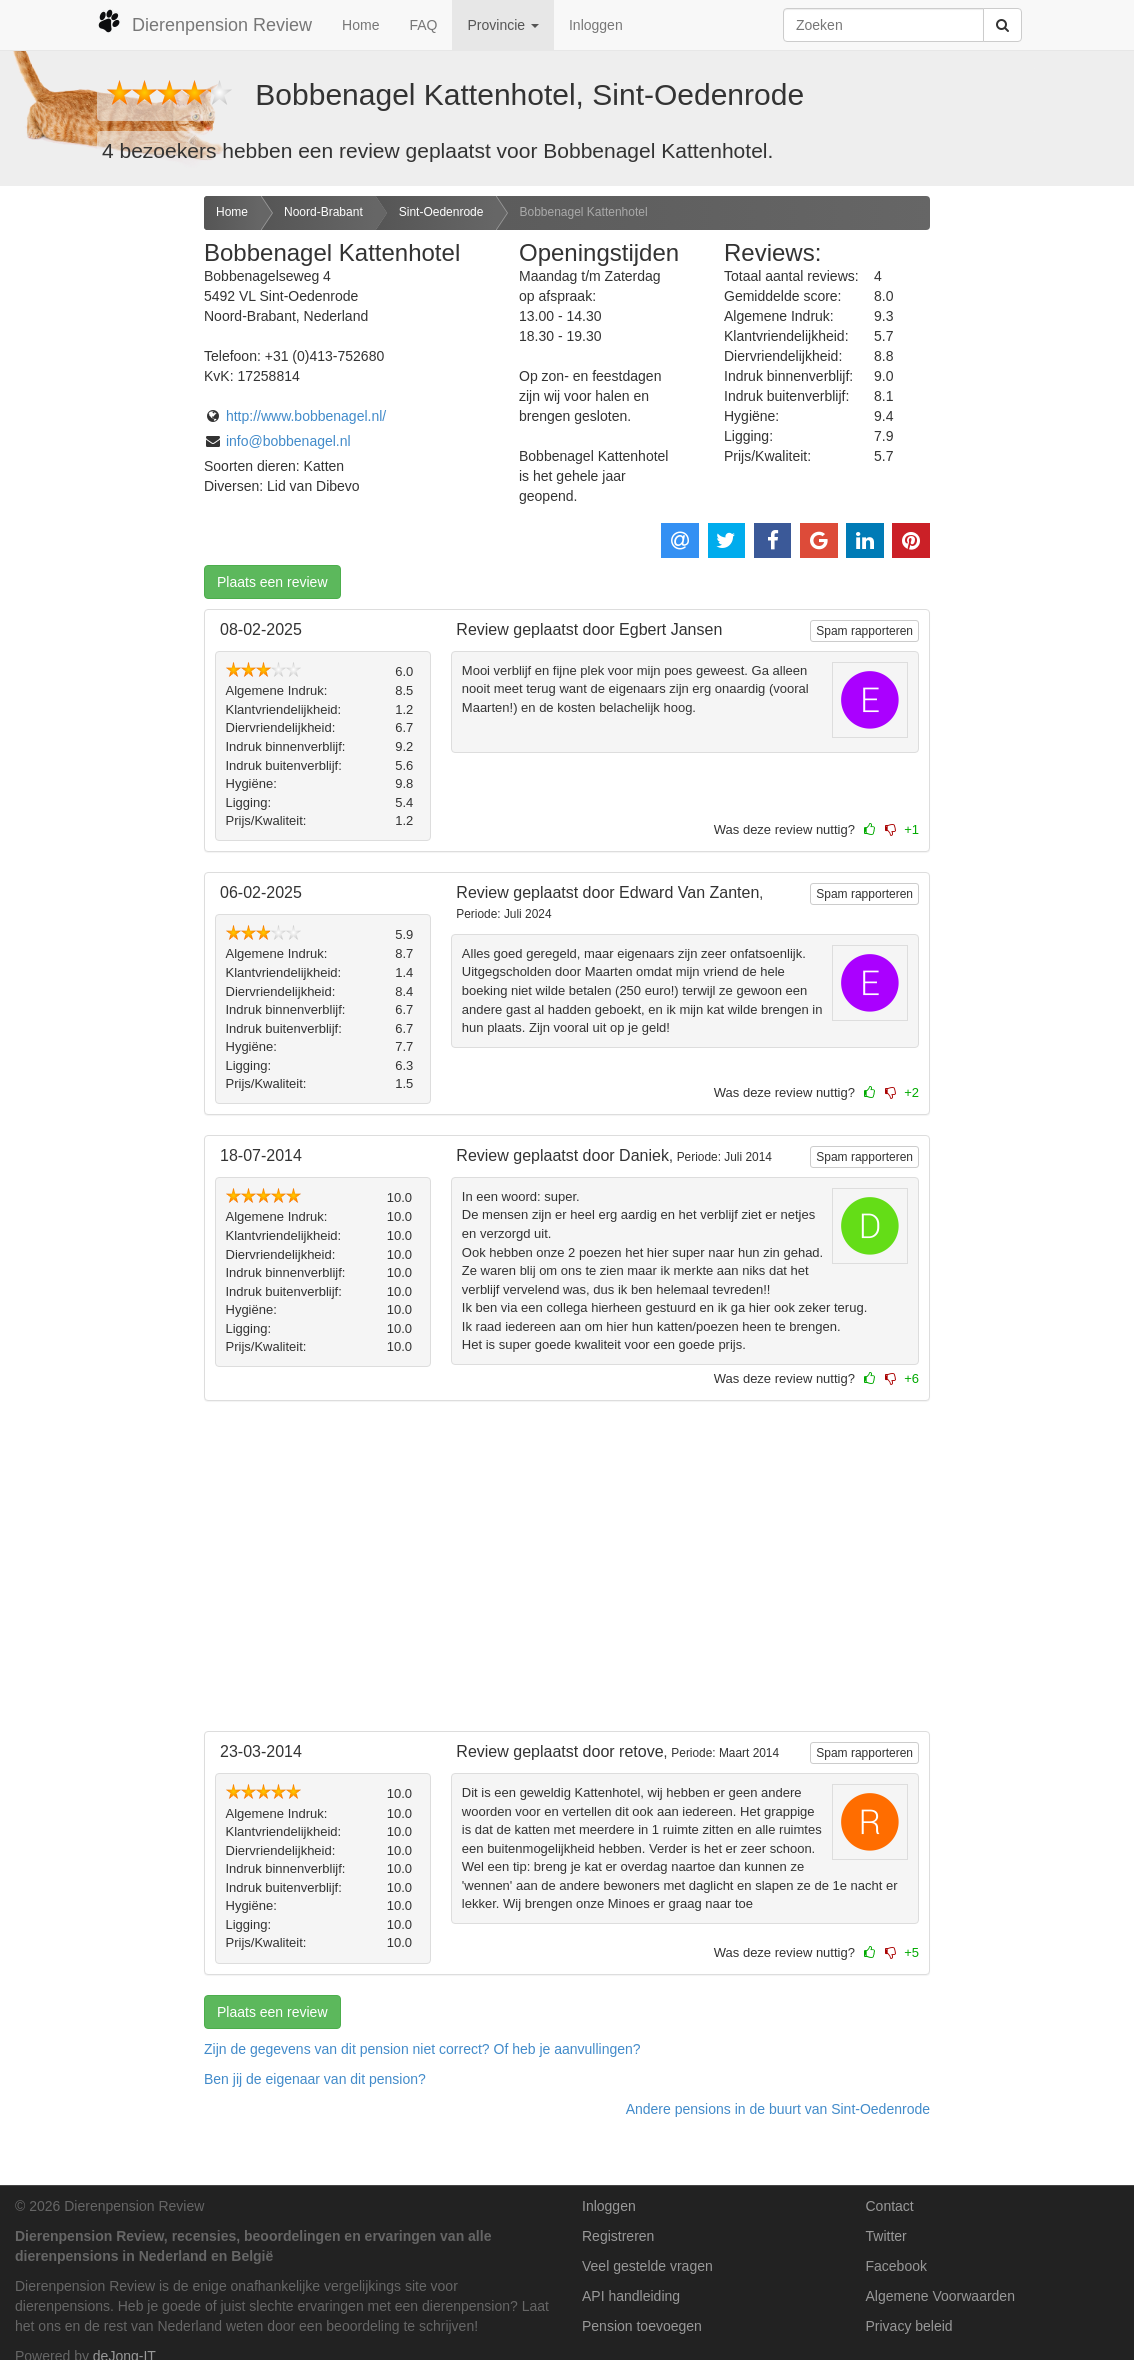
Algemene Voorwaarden (940, 2296)
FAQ (423, 25)
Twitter (886, 2236)
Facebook (896, 2266)
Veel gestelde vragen (647, 2266)
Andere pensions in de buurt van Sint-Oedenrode (778, 2109)
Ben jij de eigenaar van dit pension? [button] (315, 2079)
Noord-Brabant (323, 212)
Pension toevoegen (642, 2326)
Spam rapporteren (864, 631)
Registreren (618, 2236)
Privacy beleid (909, 2326)
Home (360, 25)
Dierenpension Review (204, 22)
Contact (890, 2206)
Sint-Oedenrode (441, 212)
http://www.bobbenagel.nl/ (306, 416)
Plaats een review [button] (272, 582)
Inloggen (596, 25)
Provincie (502, 25)
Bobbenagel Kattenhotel (583, 212)
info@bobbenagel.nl (288, 441)
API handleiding (631, 2296)
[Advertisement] (94, 511)
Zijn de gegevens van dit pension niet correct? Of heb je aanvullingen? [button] (422, 2049)
